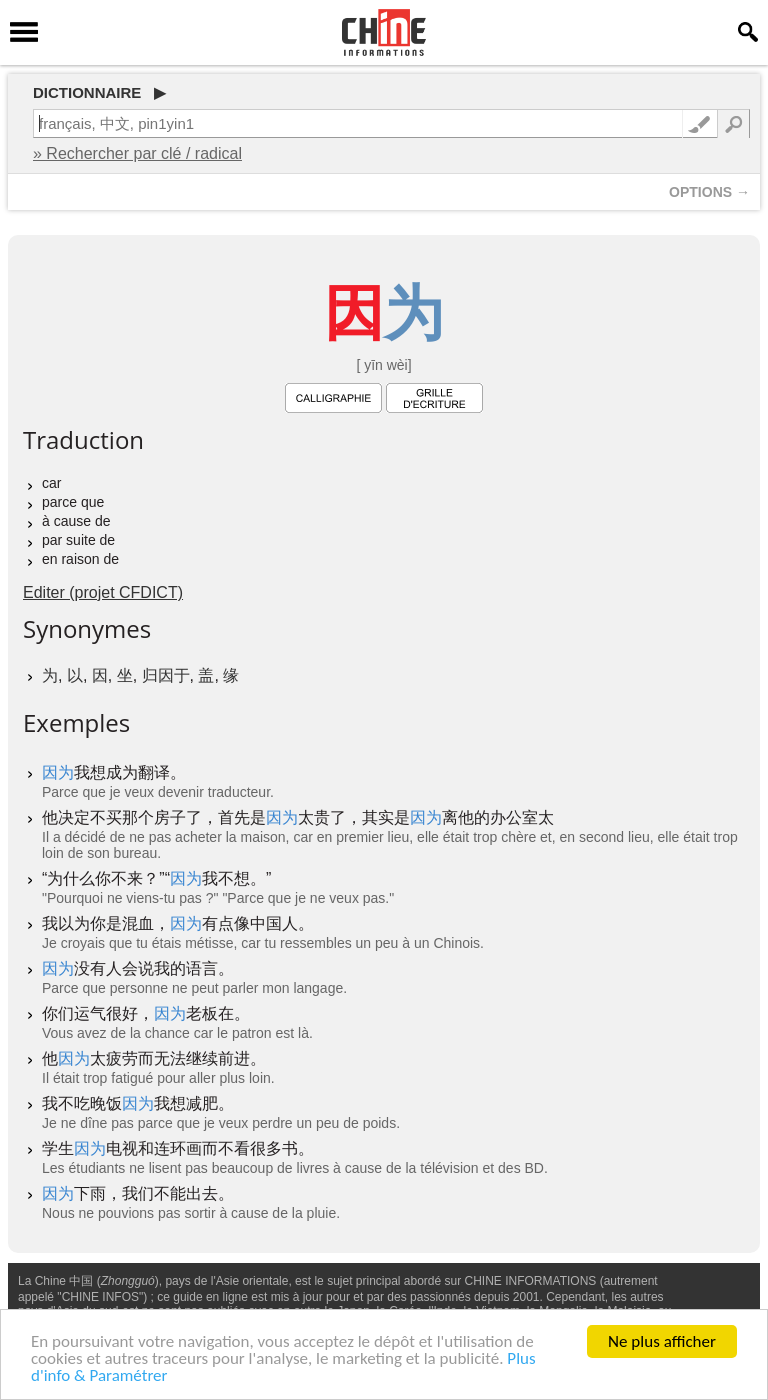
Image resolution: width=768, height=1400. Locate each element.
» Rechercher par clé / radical (137, 153)
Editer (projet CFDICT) (103, 592)
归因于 (166, 675)
